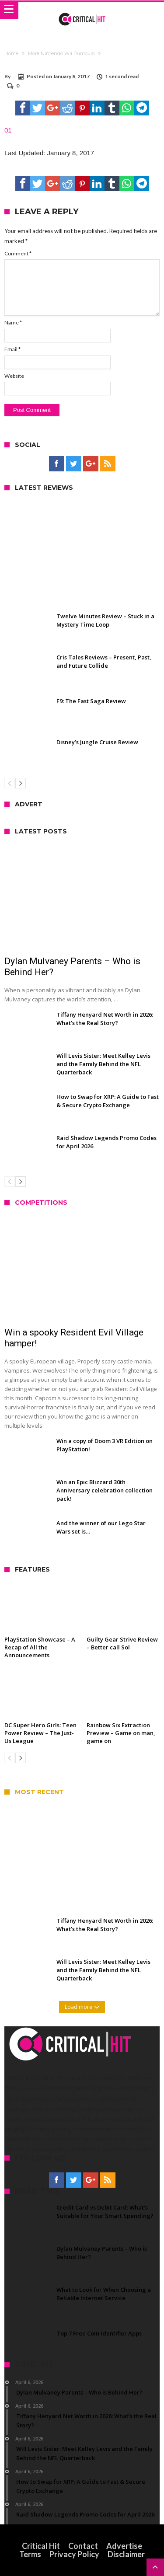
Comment (17, 253)
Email (12, 349)
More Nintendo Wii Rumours (61, 53)
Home (11, 53)
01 (8, 130)
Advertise (124, 2546)
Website (14, 376)
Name (13, 322)
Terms (30, 2554)
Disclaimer (126, 2554)
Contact (83, 2546)
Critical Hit (41, 2546)
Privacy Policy (74, 2554)
